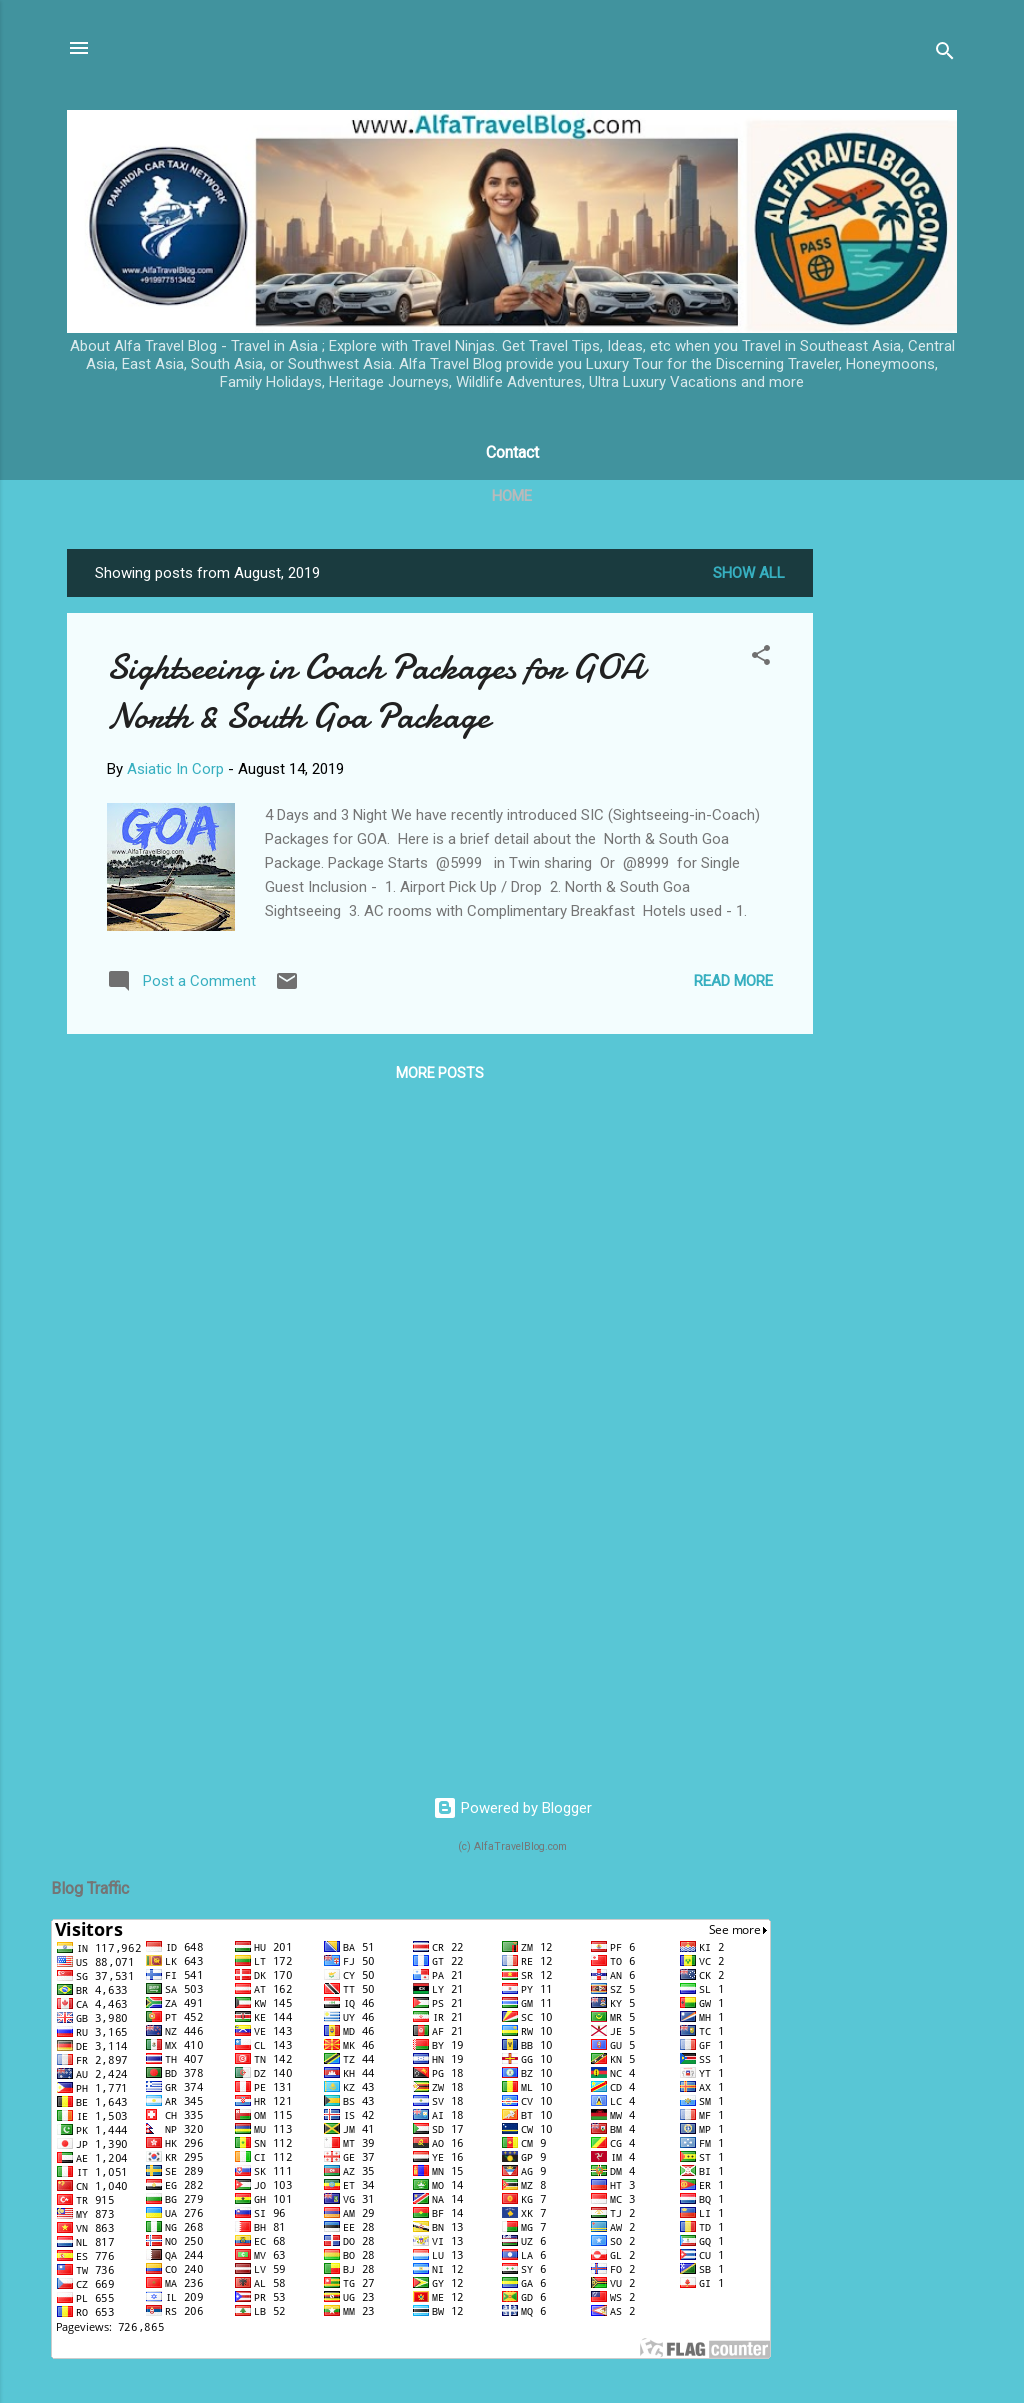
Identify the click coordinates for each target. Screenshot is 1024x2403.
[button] (761, 658)
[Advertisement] (893, 849)
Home (512, 496)
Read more (733, 981)
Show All (749, 573)
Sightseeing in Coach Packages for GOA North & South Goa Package (375, 692)
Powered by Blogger (512, 1808)
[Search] (945, 54)
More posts (440, 1073)
